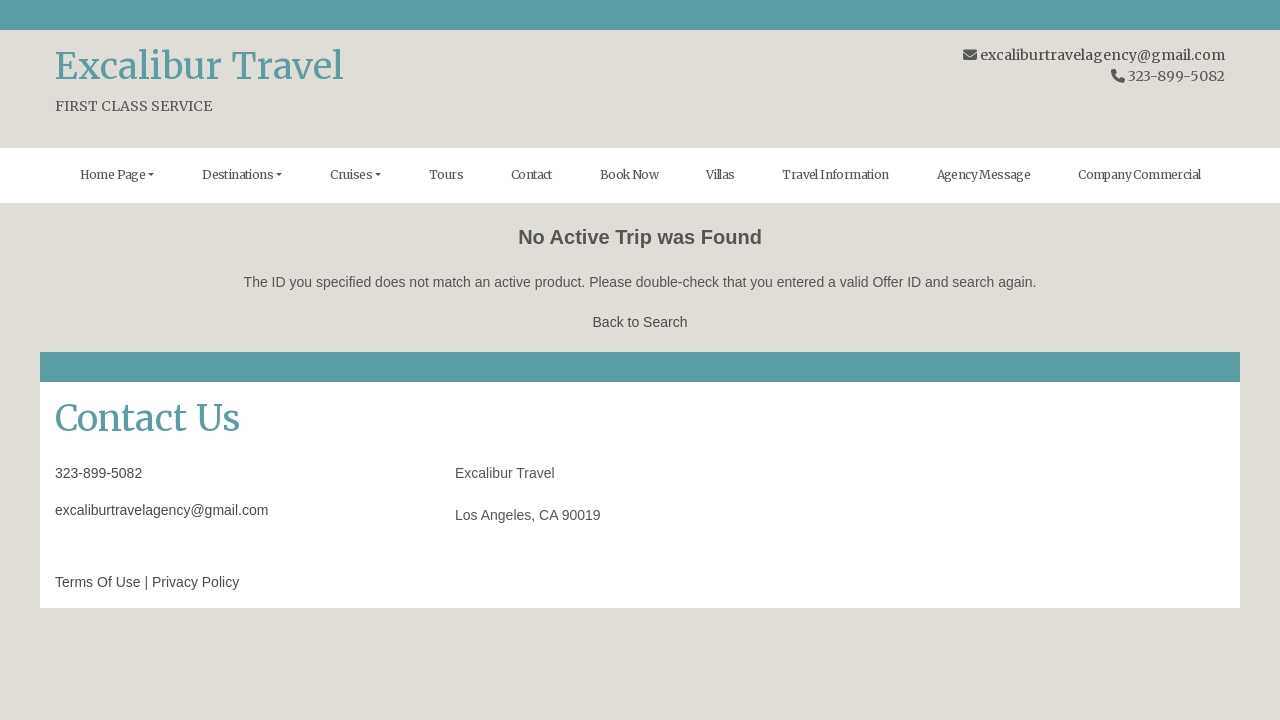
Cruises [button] (351, 174)
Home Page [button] (113, 174)
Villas (720, 174)
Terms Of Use (98, 582)
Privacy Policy (195, 582)
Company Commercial (1139, 174)
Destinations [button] (237, 174)
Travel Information (835, 174)
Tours (446, 174)
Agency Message (984, 174)
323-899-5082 (98, 473)
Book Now (629, 174)
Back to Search (640, 322)
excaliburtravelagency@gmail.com (1102, 55)
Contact (531, 174)
